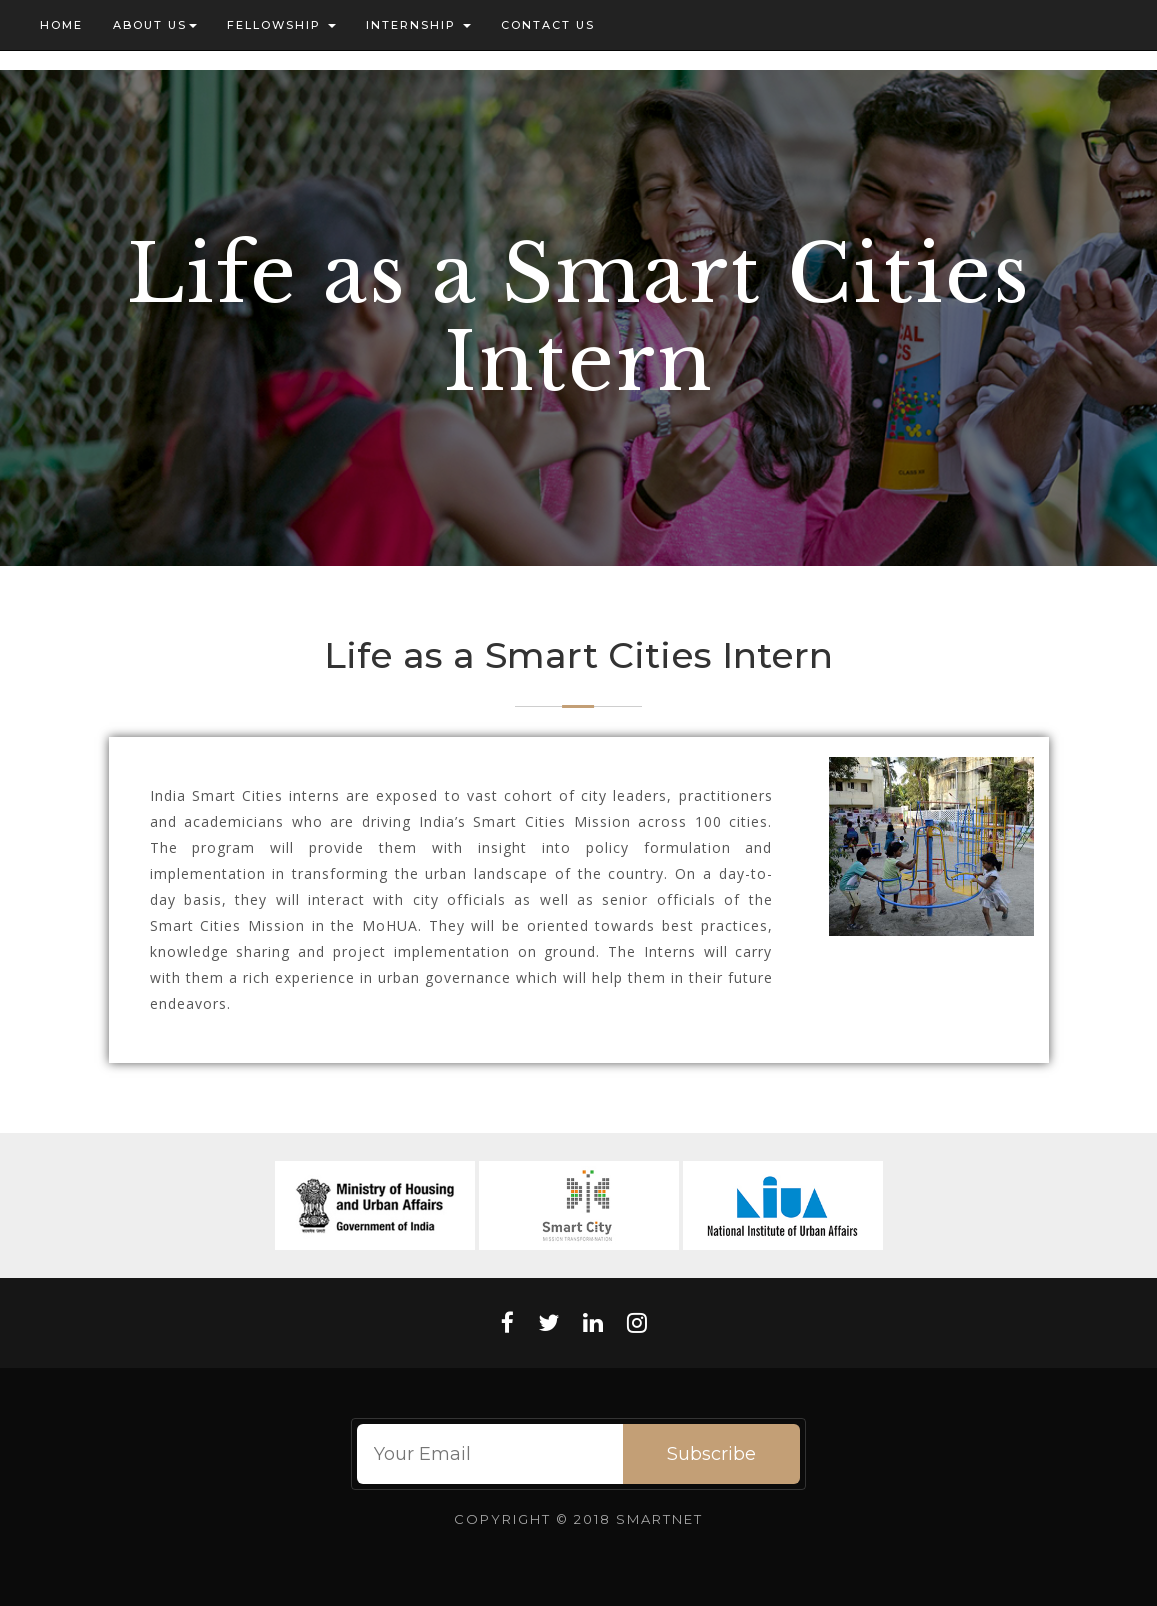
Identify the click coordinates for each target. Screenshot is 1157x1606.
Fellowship (281, 25)
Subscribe (711, 1454)
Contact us (548, 25)
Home (61, 25)
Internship (418, 25)
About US (155, 25)
